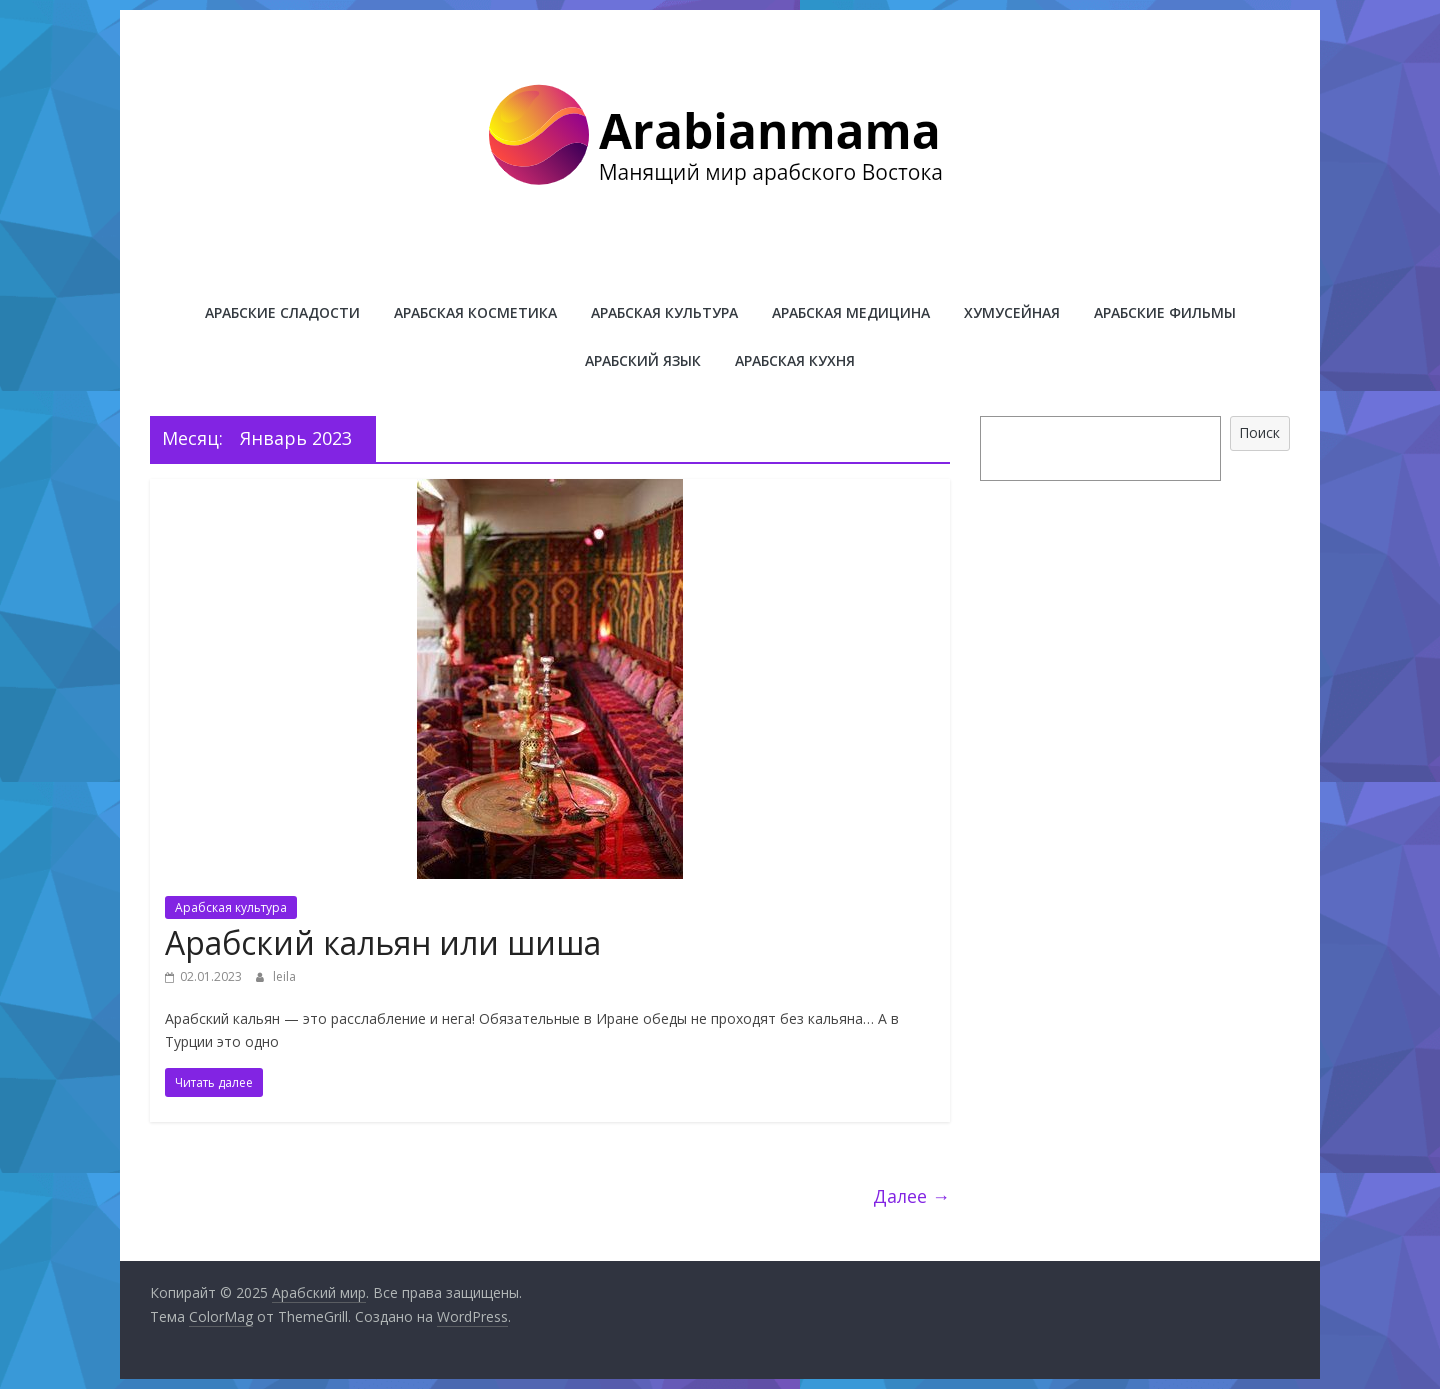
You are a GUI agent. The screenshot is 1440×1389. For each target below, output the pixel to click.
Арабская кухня (795, 360)
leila (284, 976)
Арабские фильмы (1165, 312)
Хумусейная (1012, 312)
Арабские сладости (282, 312)
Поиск (1259, 432)
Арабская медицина (851, 312)
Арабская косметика (475, 312)
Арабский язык (643, 360)
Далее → (911, 1196)
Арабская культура (664, 312)
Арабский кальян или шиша (383, 942)
